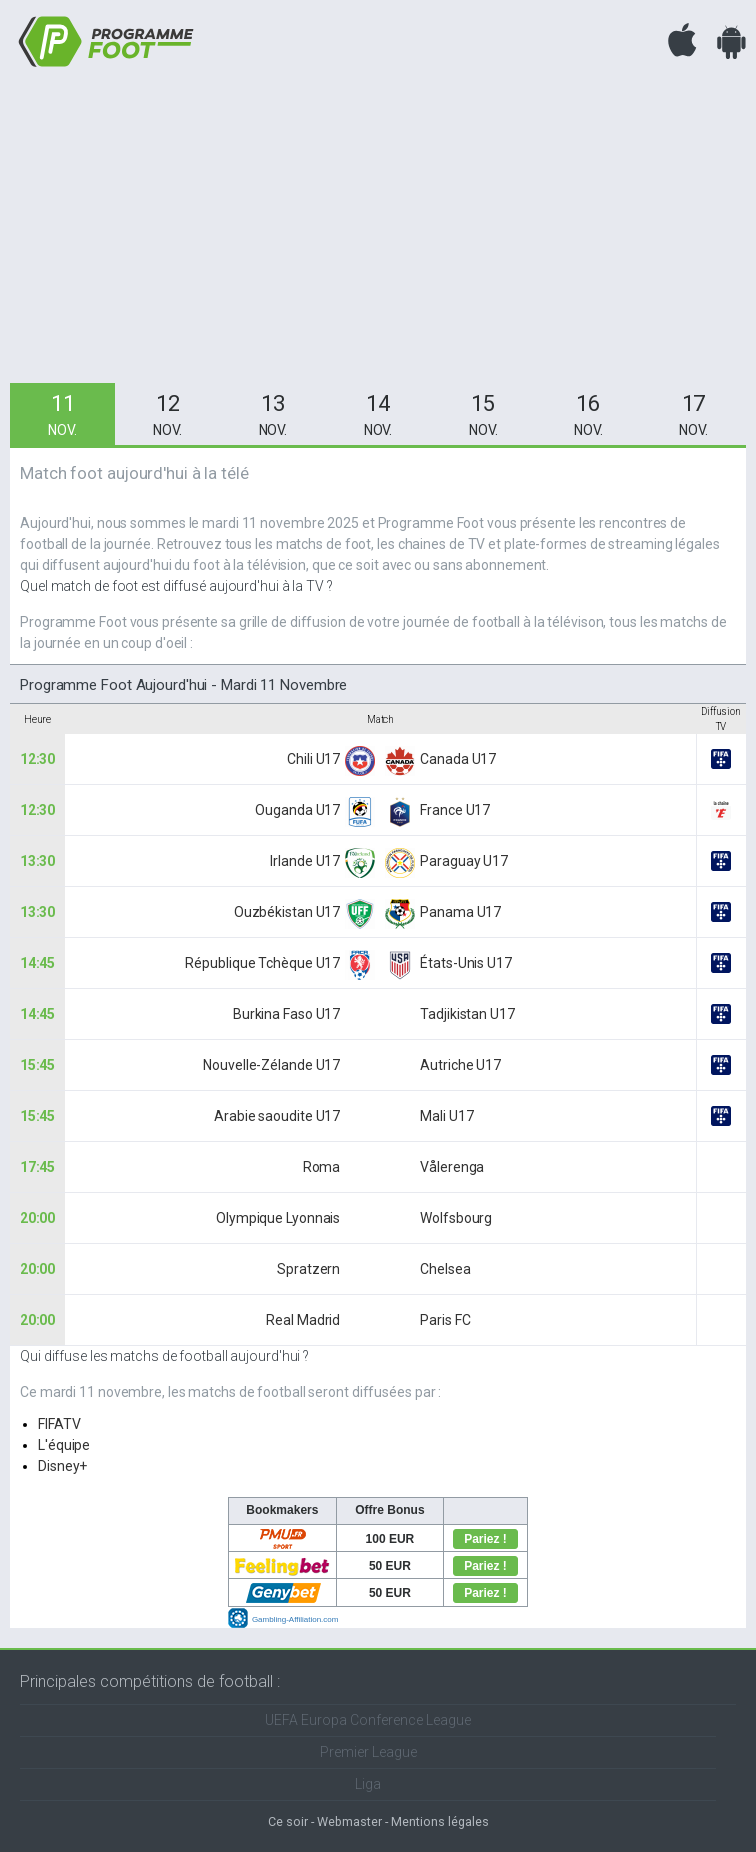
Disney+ (62, 1466)
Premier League (368, 1752)
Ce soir (288, 1821)
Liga (368, 1784)
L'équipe (64, 1445)
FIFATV (59, 1424)
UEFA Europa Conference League (368, 1720)
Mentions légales (440, 1821)
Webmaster (349, 1821)
